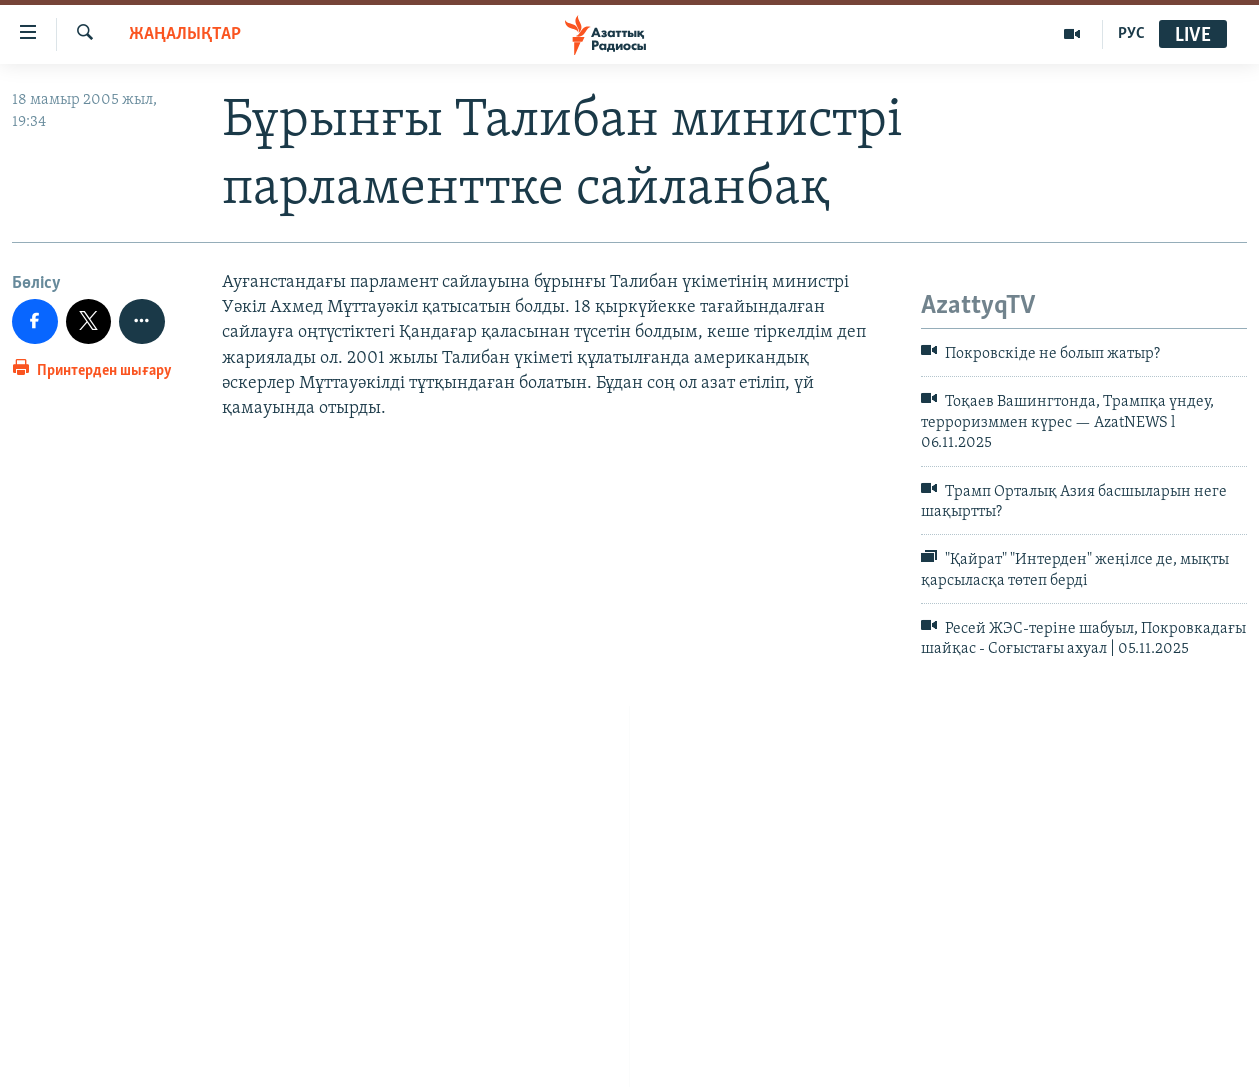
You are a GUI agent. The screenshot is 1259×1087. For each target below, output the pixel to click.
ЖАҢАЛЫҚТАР (185, 34)
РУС (1131, 34)
